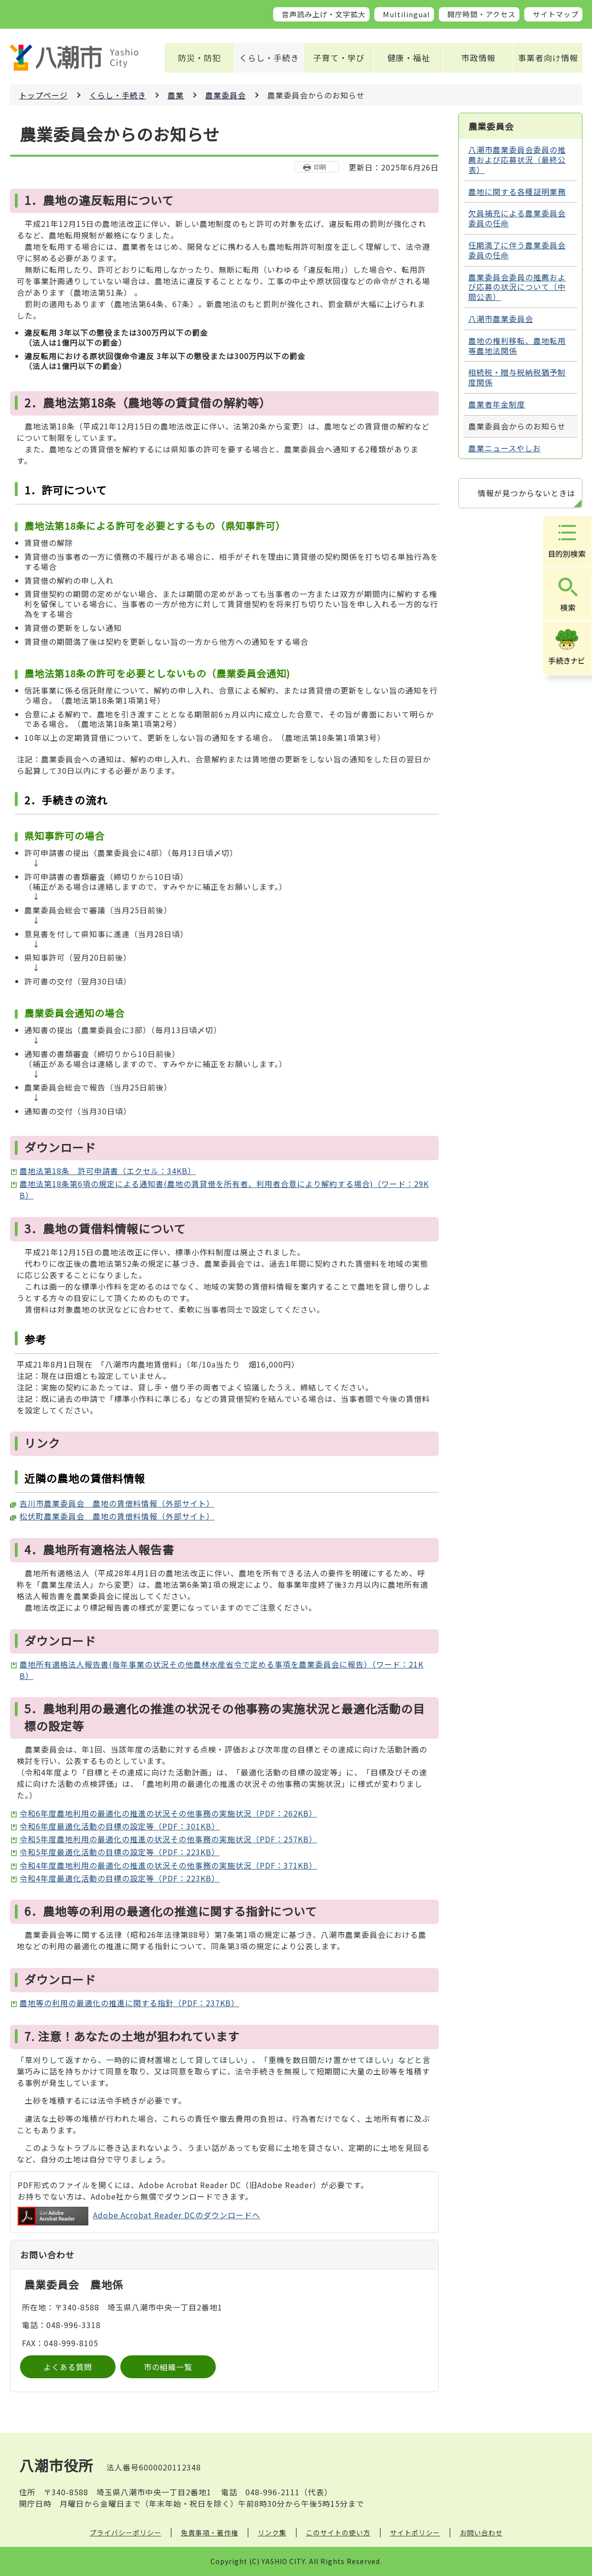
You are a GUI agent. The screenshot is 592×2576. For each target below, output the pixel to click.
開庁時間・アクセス (481, 14)
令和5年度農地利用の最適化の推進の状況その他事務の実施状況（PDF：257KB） (168, 1839)
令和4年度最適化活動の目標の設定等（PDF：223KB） (120, 1878)
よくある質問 (67, 2367)
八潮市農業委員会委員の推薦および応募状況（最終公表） (517, 159)
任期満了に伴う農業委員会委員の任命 (517, 250)
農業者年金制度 (496, 404)
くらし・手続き (269, 58)
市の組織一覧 (168, 2367)
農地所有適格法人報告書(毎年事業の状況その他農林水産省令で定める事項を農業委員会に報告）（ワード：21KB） (221, 1669)
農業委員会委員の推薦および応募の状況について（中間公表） (517, 287)
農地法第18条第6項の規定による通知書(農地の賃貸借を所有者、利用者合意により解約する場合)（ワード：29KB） (224, 1189)
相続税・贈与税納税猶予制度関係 (517, 377)
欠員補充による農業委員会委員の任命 (517, 218)
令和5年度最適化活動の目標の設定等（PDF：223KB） (120, 1852)
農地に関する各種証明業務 (517, 191)
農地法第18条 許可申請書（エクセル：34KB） (108, 1170)
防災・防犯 (199, 58)
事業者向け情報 (548, 58)
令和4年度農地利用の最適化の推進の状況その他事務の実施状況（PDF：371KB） (168, 1865)
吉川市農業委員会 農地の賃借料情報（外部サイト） (117, 1503)
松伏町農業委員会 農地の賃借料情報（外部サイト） (117, 1516)
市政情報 (478, 58)
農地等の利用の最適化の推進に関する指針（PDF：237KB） (129, 2003)
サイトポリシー (415, 2532)
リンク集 (272, 2532)
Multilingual (406, 14)
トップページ (43, 95)
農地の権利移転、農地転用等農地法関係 (517, 345)
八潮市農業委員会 (500, 318)
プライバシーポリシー (125, 2532)
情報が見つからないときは (526, 493)
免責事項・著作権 (209, 2532)
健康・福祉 (408, 58)
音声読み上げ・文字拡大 (324, 14)
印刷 (320, 166)
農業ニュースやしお (504, 448)
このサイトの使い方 (338, 2532)
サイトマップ (556, 14)
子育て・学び (339, 58)
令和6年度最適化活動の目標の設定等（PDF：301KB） (120, 1826)
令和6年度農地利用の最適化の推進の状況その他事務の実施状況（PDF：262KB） (168, 1813)
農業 (176, 95)
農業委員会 (225, 95)
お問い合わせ (481, 2532)
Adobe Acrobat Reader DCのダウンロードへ (139, 2216)
